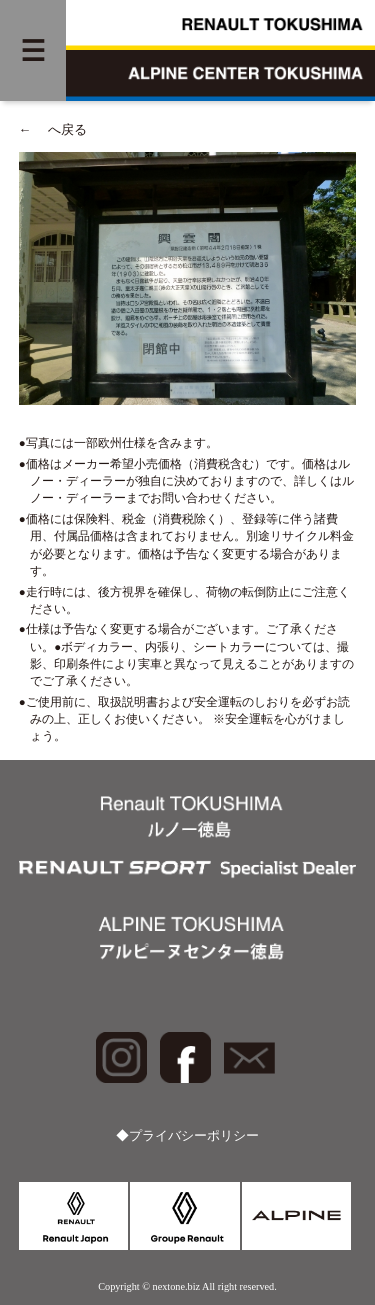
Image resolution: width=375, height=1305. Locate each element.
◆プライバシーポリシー (187, 1136)
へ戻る (53, 130)
